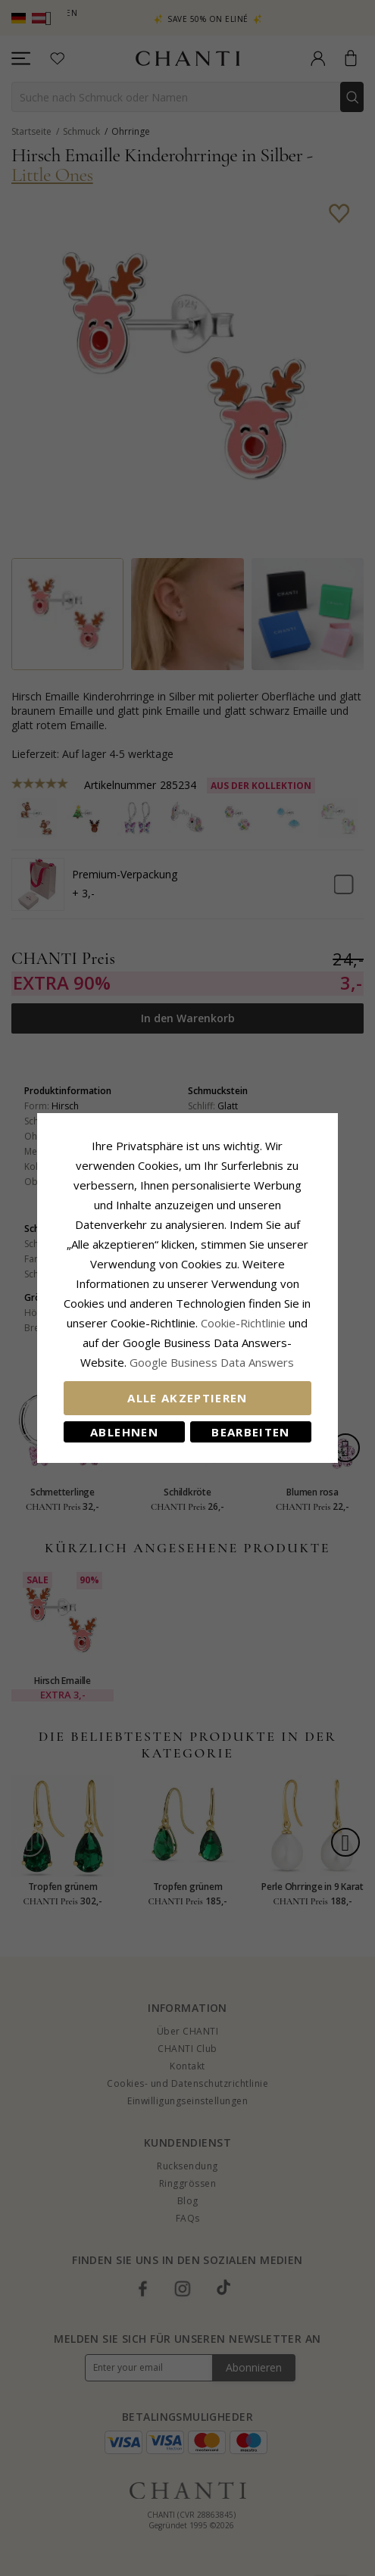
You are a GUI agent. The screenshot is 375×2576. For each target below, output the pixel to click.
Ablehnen (120, 1422)
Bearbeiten (255, 1422)
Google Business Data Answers (187, 1352)
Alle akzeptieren (187, 1388)
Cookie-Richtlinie (234, 1313)
